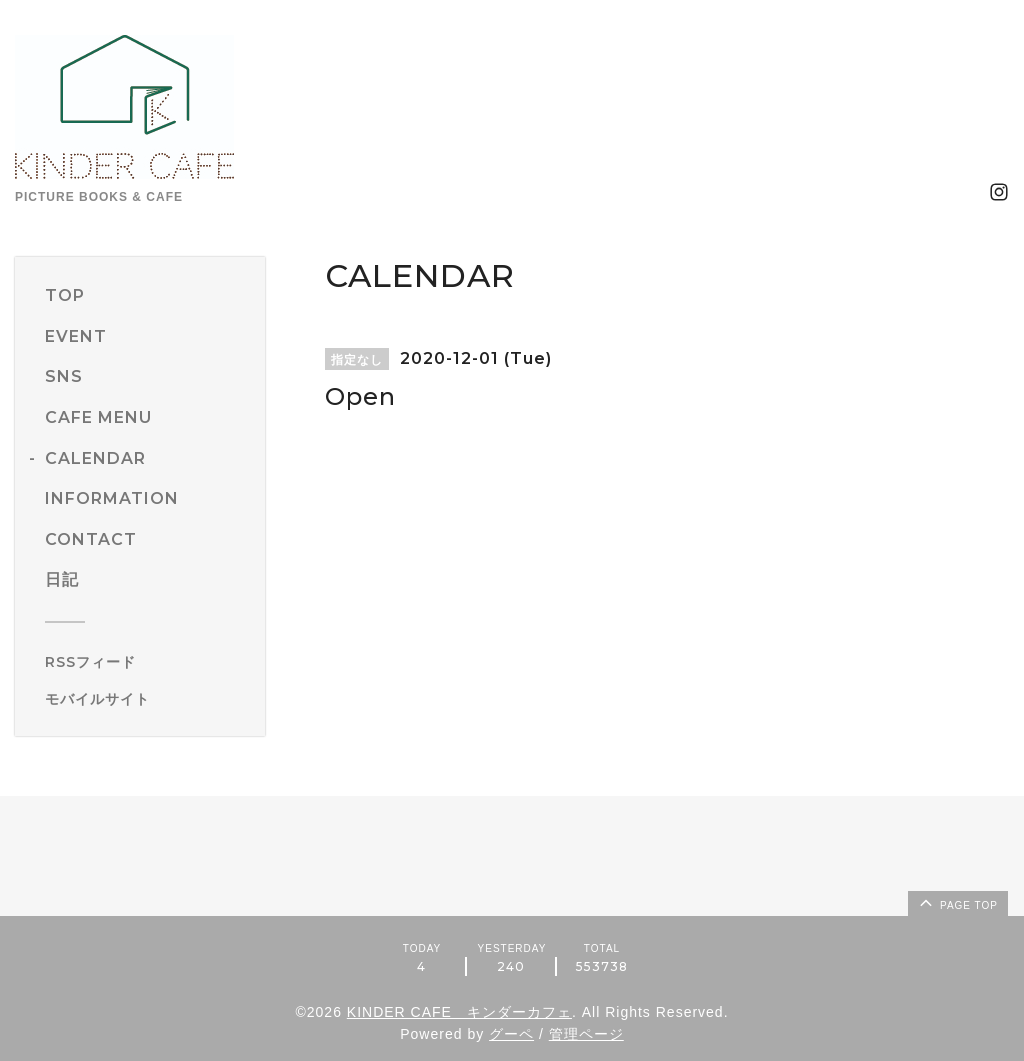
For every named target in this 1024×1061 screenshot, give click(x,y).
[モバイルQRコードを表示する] (147, 699)
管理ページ (586, 1034)
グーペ (511, 1034)
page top (957, 902)
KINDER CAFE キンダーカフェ (459, 1012)
